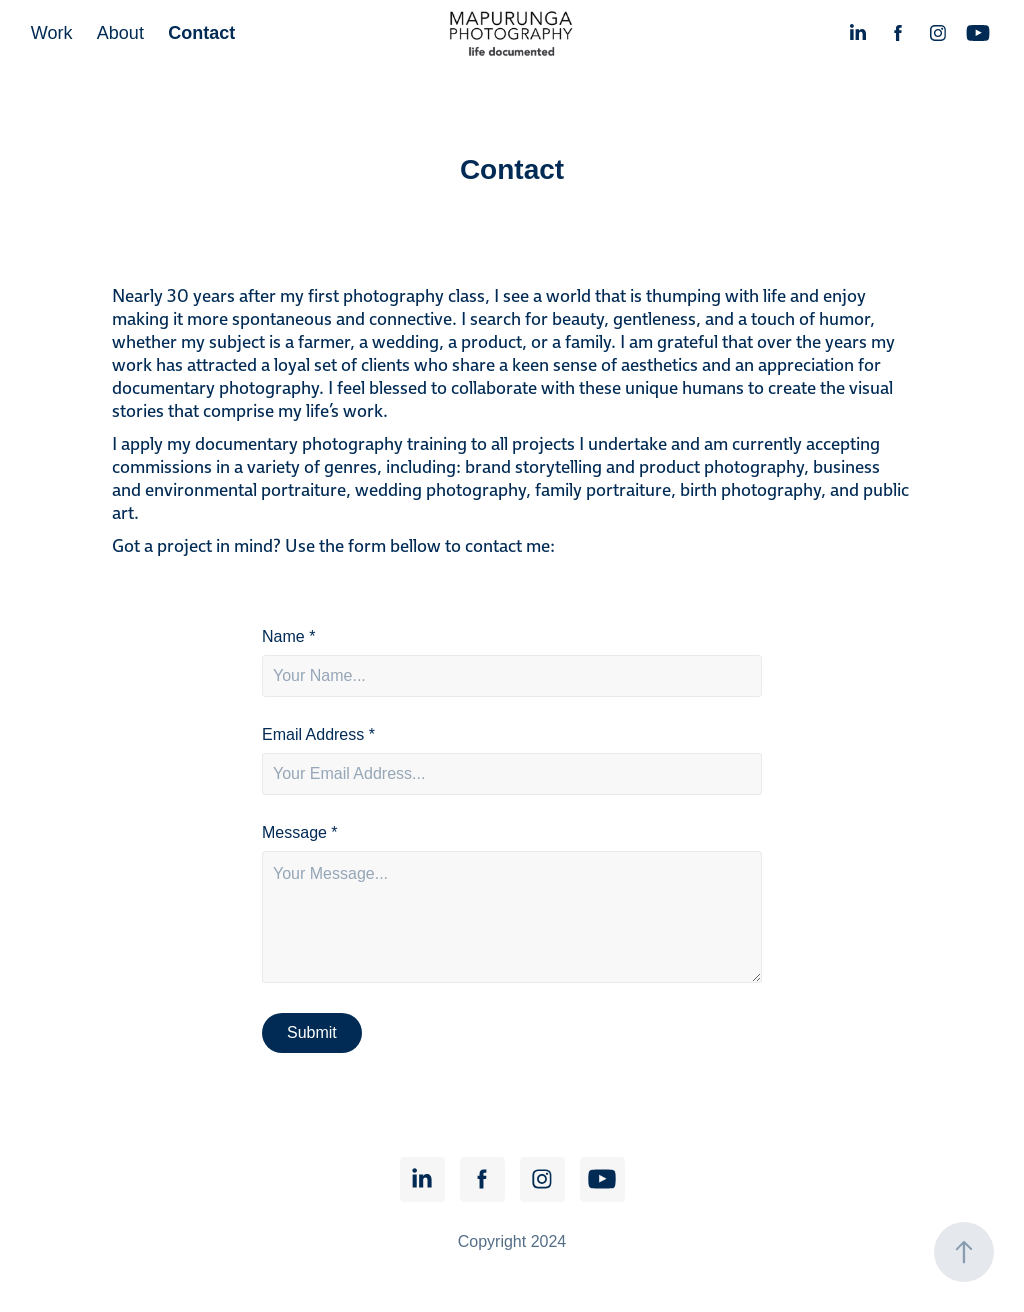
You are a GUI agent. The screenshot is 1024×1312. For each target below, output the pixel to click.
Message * (300, 833)
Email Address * (318, 735)
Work (52, 33)
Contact (201, 33)
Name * (288, 637)
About (120, 33)
